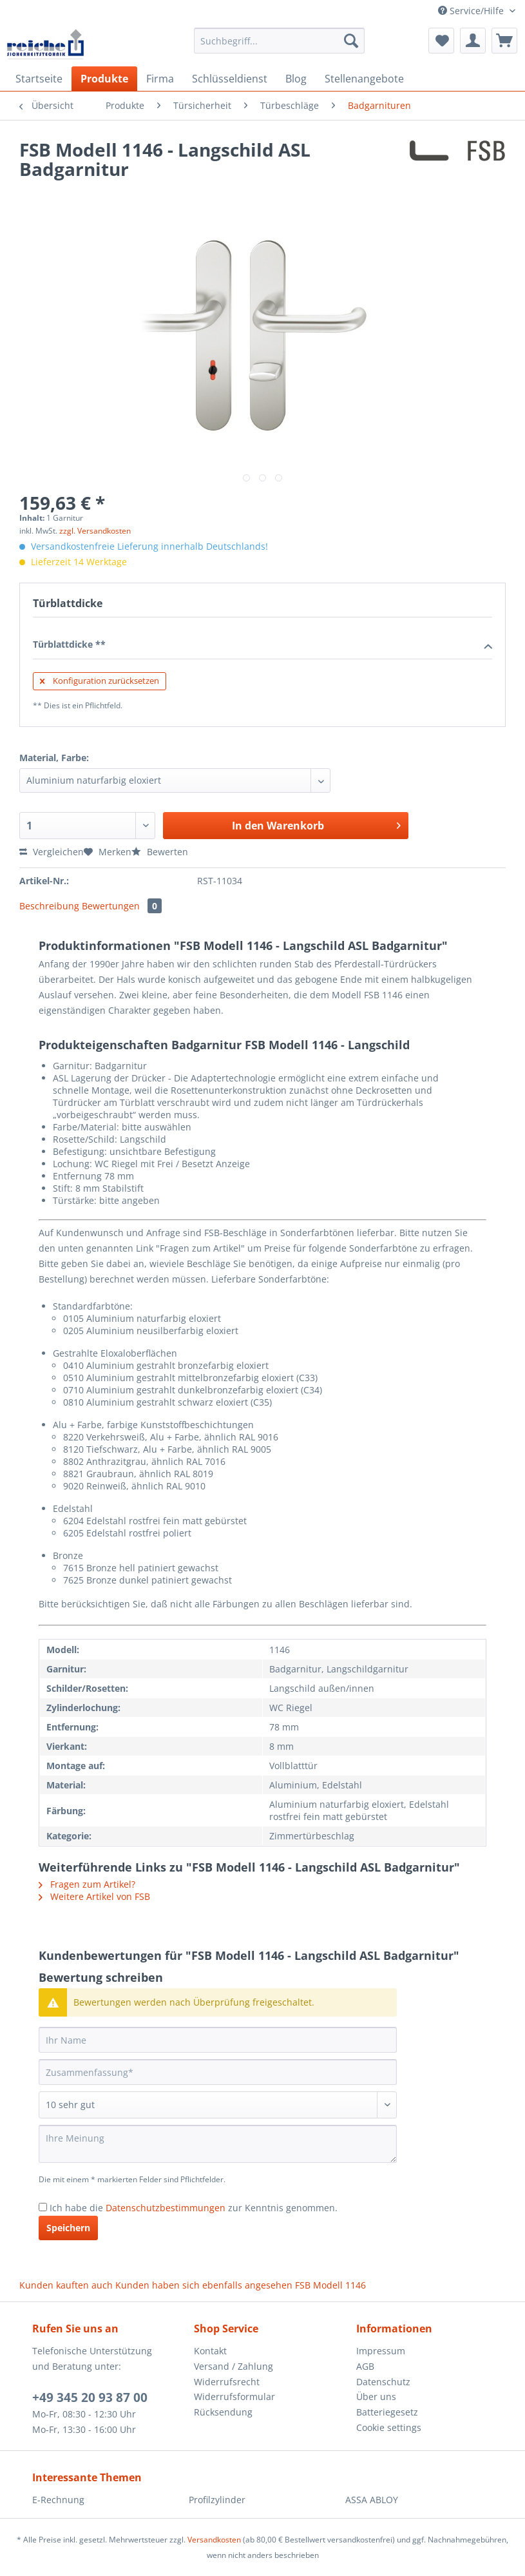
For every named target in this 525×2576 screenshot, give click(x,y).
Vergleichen (51, 852)
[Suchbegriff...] (279, 40)
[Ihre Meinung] (218, 2144)
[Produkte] (104, 78)
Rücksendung (223, 2412)
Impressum (380, 2351)
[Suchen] (351, 40)
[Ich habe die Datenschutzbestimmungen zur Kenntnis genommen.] (43, 2207)
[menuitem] (279, 47)
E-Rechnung (58, 2500)
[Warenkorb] (504, 40)
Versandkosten (214, 2539)
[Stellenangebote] (364, 78)
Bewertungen (122, 906)
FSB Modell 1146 (330, 2285)
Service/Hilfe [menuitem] (472, 11)
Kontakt (210, 2351)
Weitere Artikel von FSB (94, 1896)
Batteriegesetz (387, 2412)
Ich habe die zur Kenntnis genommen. (194, 2208)
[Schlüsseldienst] (229, 78)
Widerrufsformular (234, 2396)
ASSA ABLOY (371, 2500)
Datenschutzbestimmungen (165, 2208)
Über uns (376, 2396)
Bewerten (159, 852)
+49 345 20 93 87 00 (90, 2397)
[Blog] (296, 78)
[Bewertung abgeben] (218, 2104)
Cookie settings (388, 2427)
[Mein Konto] (473, 40)
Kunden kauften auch (66, 2285)
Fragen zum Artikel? (87, 1884)
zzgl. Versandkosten (95, 530)
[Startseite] (39, 78)
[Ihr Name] (218, 2040)
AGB (365, 2366)
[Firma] (160, 78)
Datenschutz (383, 2382)
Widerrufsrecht (227, 2382)
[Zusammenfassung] (218, 2072)
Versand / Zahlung (233, 2366)
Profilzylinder (217, 2500)
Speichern (68, 2228)
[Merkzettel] (441, 40)
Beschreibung (49, 906)
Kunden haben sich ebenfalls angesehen (203, 2285)
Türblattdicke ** (262, 645)
